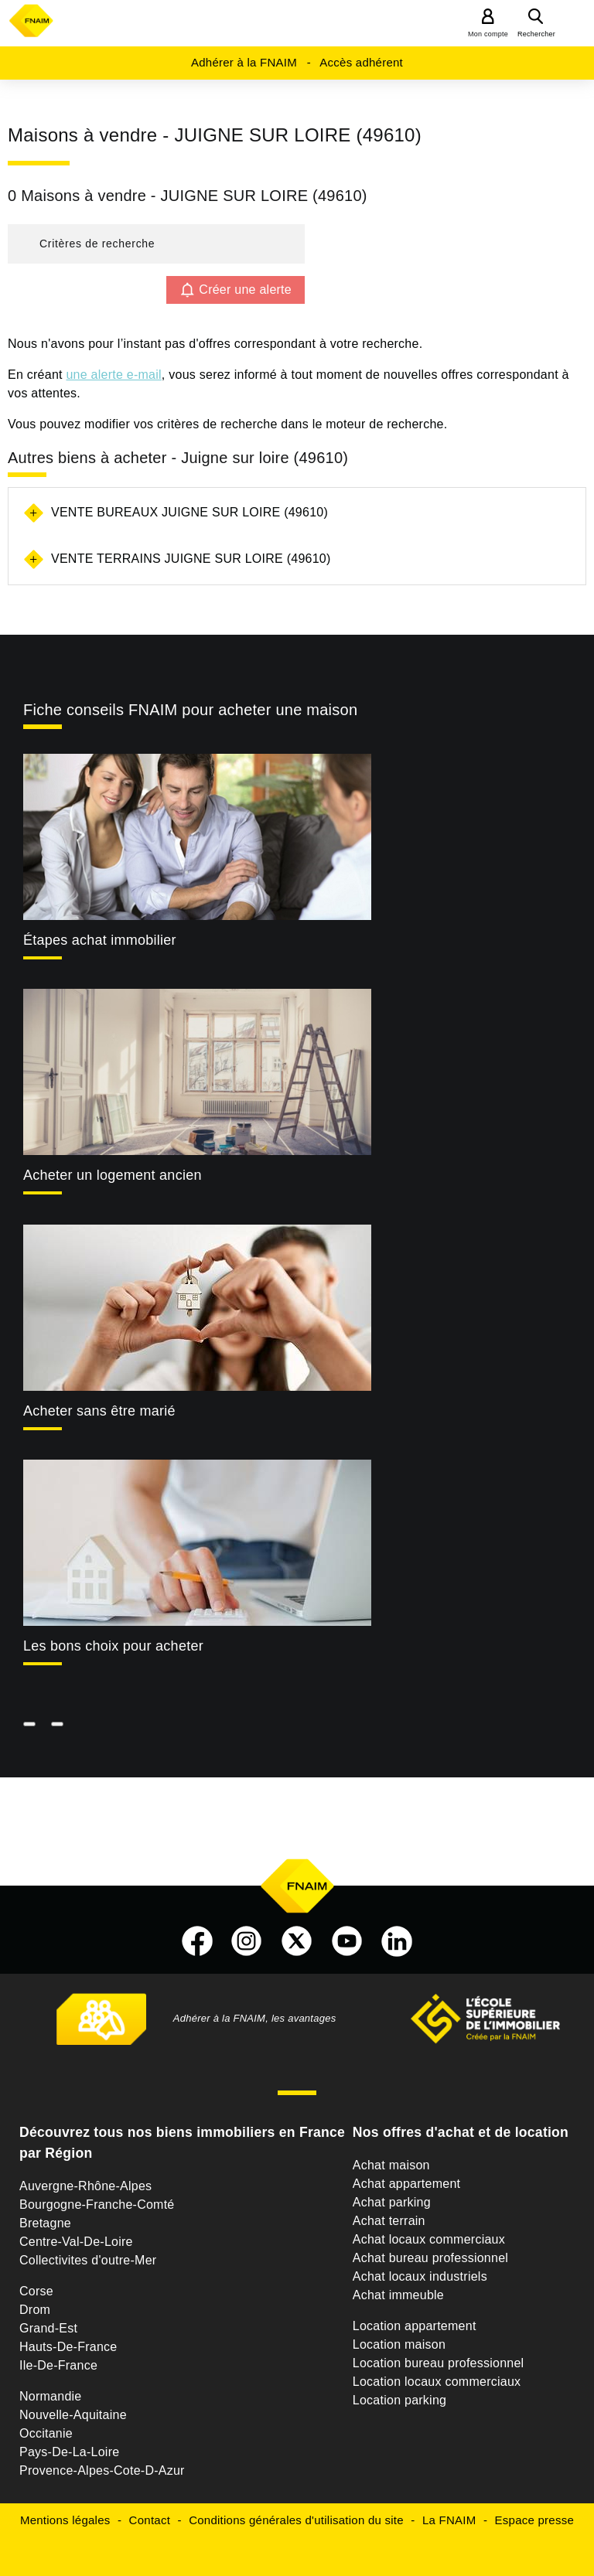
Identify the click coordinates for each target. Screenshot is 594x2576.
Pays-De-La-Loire (69, 2451)
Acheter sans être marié (99, 1411)
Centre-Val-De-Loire (76, 2241)
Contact (149, 2520)
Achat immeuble (398, 2295)
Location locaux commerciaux (437, 2381)
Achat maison (391, 2165)
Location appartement (414, 2325)
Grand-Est (48, 2328)
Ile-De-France (58, 2365)
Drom (34, 2309)
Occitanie (46, 2433)
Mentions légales (65, 2520)
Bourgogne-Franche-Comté (97, 2204)
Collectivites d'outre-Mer (87, 2260)
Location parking (399, 2400)
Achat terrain (389, 2220)
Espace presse (534, 2520)
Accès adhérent (361, 62)
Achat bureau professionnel (430, 2257)
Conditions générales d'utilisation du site (296, 2520)
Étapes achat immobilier (99, 940)
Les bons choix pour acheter (113, 1646)
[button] (156, 244)
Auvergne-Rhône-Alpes (85, 2186)
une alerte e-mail (113, 374)
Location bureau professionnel (438, 2363)
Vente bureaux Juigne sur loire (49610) (189, 512)
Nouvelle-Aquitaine (73, 2414)
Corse (36, 2291)
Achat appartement (406, 2183)
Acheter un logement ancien (112, 1175)
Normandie (50, 2396)
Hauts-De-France (68, 2346)
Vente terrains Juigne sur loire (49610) (191, 558)
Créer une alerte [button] (245, 289)
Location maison (399, 2344)
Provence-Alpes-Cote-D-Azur (102, 2470)
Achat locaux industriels (420, 2276)
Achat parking (392, 2202)
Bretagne (45, 2223)
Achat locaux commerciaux (429, 2239)
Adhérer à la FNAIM (244, 62)
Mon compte (488, 34)
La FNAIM (449, 2520)
